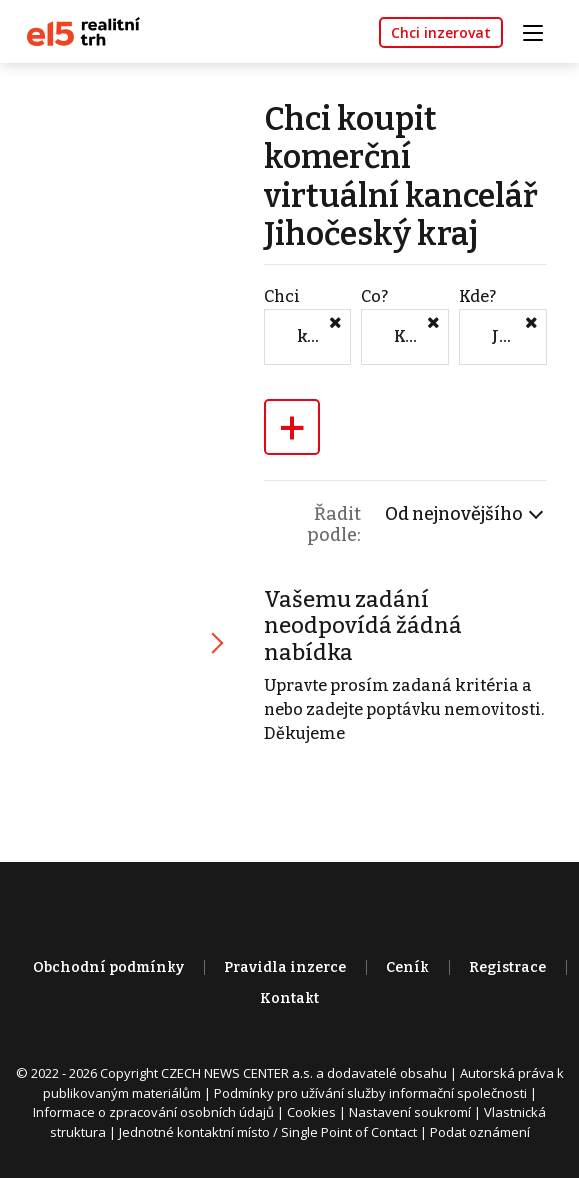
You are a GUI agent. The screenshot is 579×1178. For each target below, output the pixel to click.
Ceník (407, 967)
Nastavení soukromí (410, 1112)
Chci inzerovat (441, 32)
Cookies (311, 1112)
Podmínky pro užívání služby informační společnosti (370, 1093)
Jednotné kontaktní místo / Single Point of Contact (268, 1132)
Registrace (507, 967)
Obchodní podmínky (108, 967)
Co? (374, 296)
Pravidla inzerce (285, 967)
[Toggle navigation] (540, 30)
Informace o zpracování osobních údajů (153, 1112)
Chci (282, 296)
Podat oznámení (480, 1132)
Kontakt (289, 998)
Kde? (477, 296)
